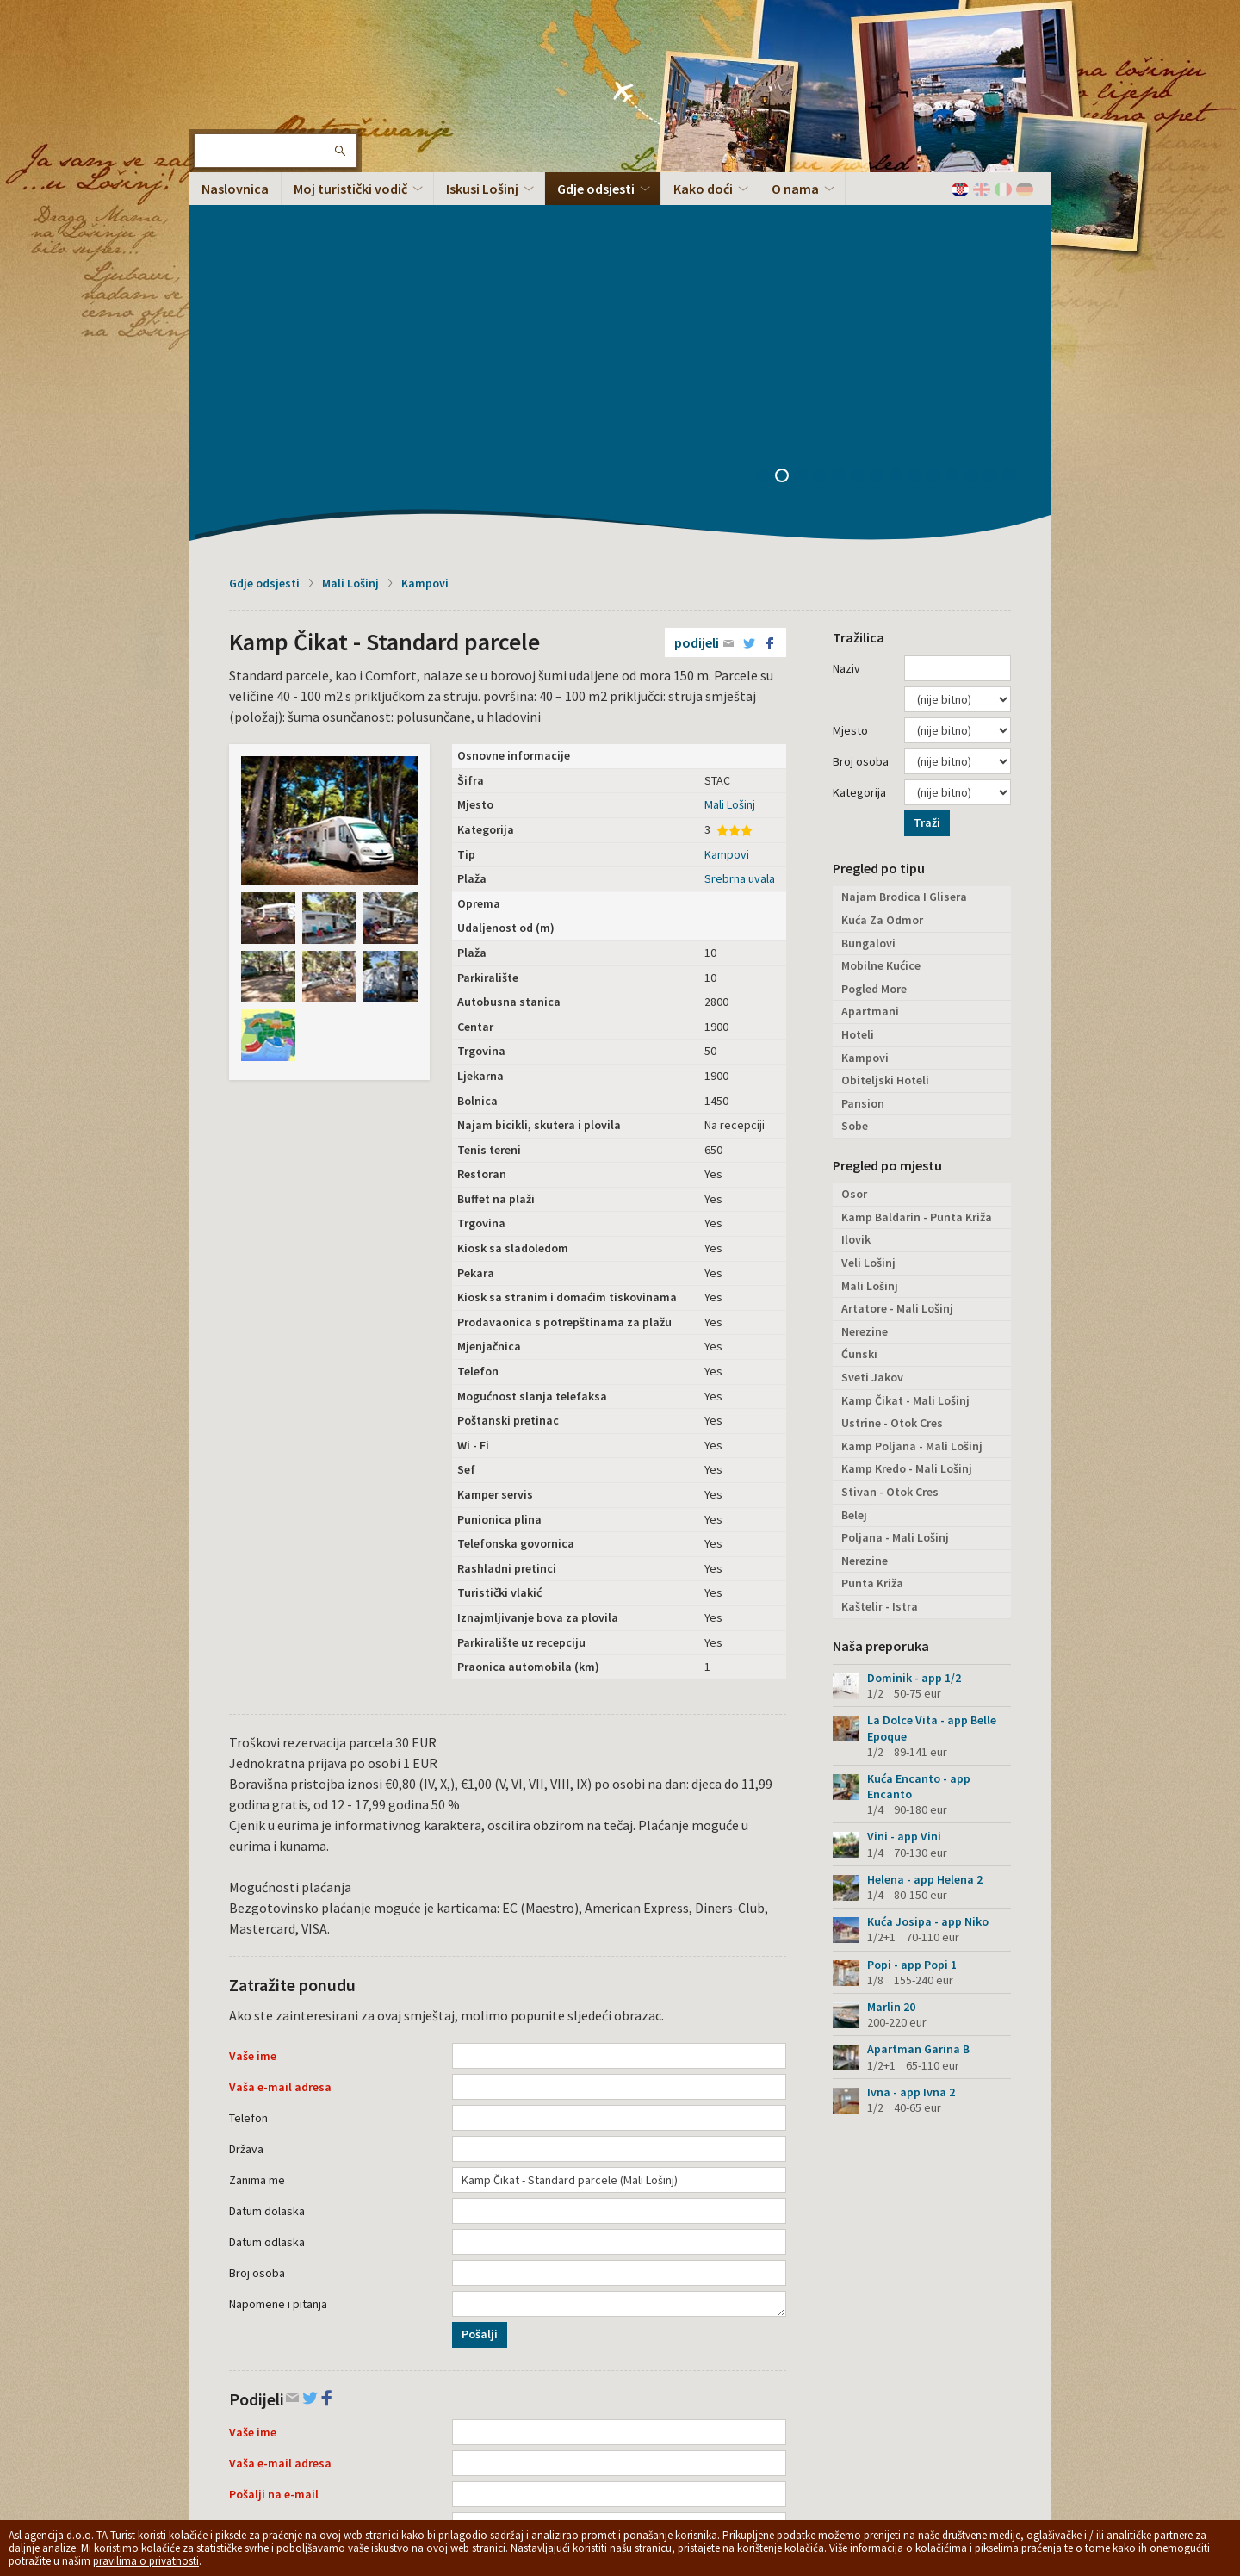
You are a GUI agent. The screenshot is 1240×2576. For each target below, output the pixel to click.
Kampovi (425, 239)
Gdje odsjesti (264, 239)
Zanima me (257, 1836)
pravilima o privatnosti (146, 2561)
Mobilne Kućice (881, 622)
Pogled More (874, 645)
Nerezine (864, 988)
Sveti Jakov (872, 1033)
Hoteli (857, 690)
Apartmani (870, 667)
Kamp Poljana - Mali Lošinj (912, 1102)
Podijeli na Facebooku (536, 2336)
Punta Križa (872, 1239)
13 (996, 133)
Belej (854, 1171)
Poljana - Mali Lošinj (895, 1193)
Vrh (1012, 2439)
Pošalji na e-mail (274, 2150)
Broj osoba (257, 1929)
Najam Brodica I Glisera (904, 553)
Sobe (854, 782)
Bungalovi (868, 599)
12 (977, 133)
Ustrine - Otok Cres (892, 1079)
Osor (854, 850)
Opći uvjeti (540, 2430)
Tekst (244, 2181)
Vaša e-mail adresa (280, 1743)
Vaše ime (252, 1712)
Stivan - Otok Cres (890, 1148)
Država (246, 1805)
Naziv (846, 324)
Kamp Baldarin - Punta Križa (916, 873)
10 (939, 133)
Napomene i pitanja (278, 1960)
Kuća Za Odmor (882, 576)
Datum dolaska (267, 1867)
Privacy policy (478, 2430)
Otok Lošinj (245, 69)
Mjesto (850, 386)
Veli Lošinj (868, 919)
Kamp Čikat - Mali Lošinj (905, 1057)
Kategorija (859, 448)
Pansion (862, 759)
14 (1015, 133)
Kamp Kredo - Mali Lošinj (906, 1125)
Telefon (248, 1774)
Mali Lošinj (350, 239)
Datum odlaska (267, 1898)
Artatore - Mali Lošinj (897, 964)
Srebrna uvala (739, 535)
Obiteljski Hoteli (885, 736)
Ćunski (859, 1010)
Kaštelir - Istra (879, 1262)
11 (958, 133)
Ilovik (856, 895)
